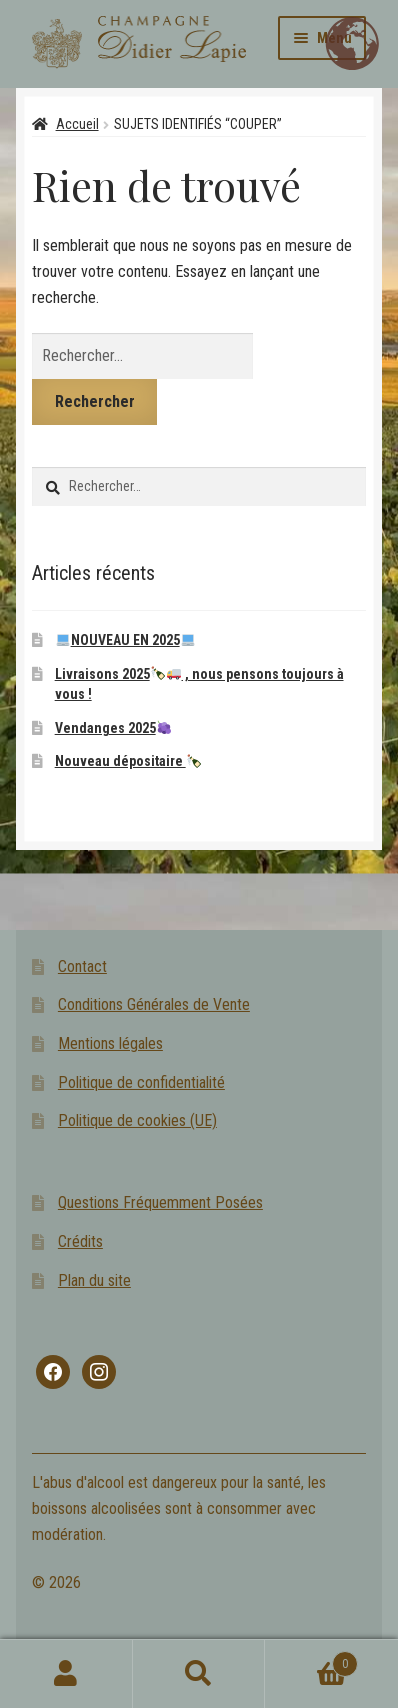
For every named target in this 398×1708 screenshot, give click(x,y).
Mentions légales (110, 1043)
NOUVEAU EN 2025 (125, 640)
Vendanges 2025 (113, 728)
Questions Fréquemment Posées (160, 1202)
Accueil (77, 124)
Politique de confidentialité (141, 1082)
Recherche (199, 1674)
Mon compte (66, 1674)
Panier (311, 1660)
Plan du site (94, 1280)
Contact (82, 966)
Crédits (80, 1241)
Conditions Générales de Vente (154, 1004)
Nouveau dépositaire (128, 761)
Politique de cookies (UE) (137, 1120)
